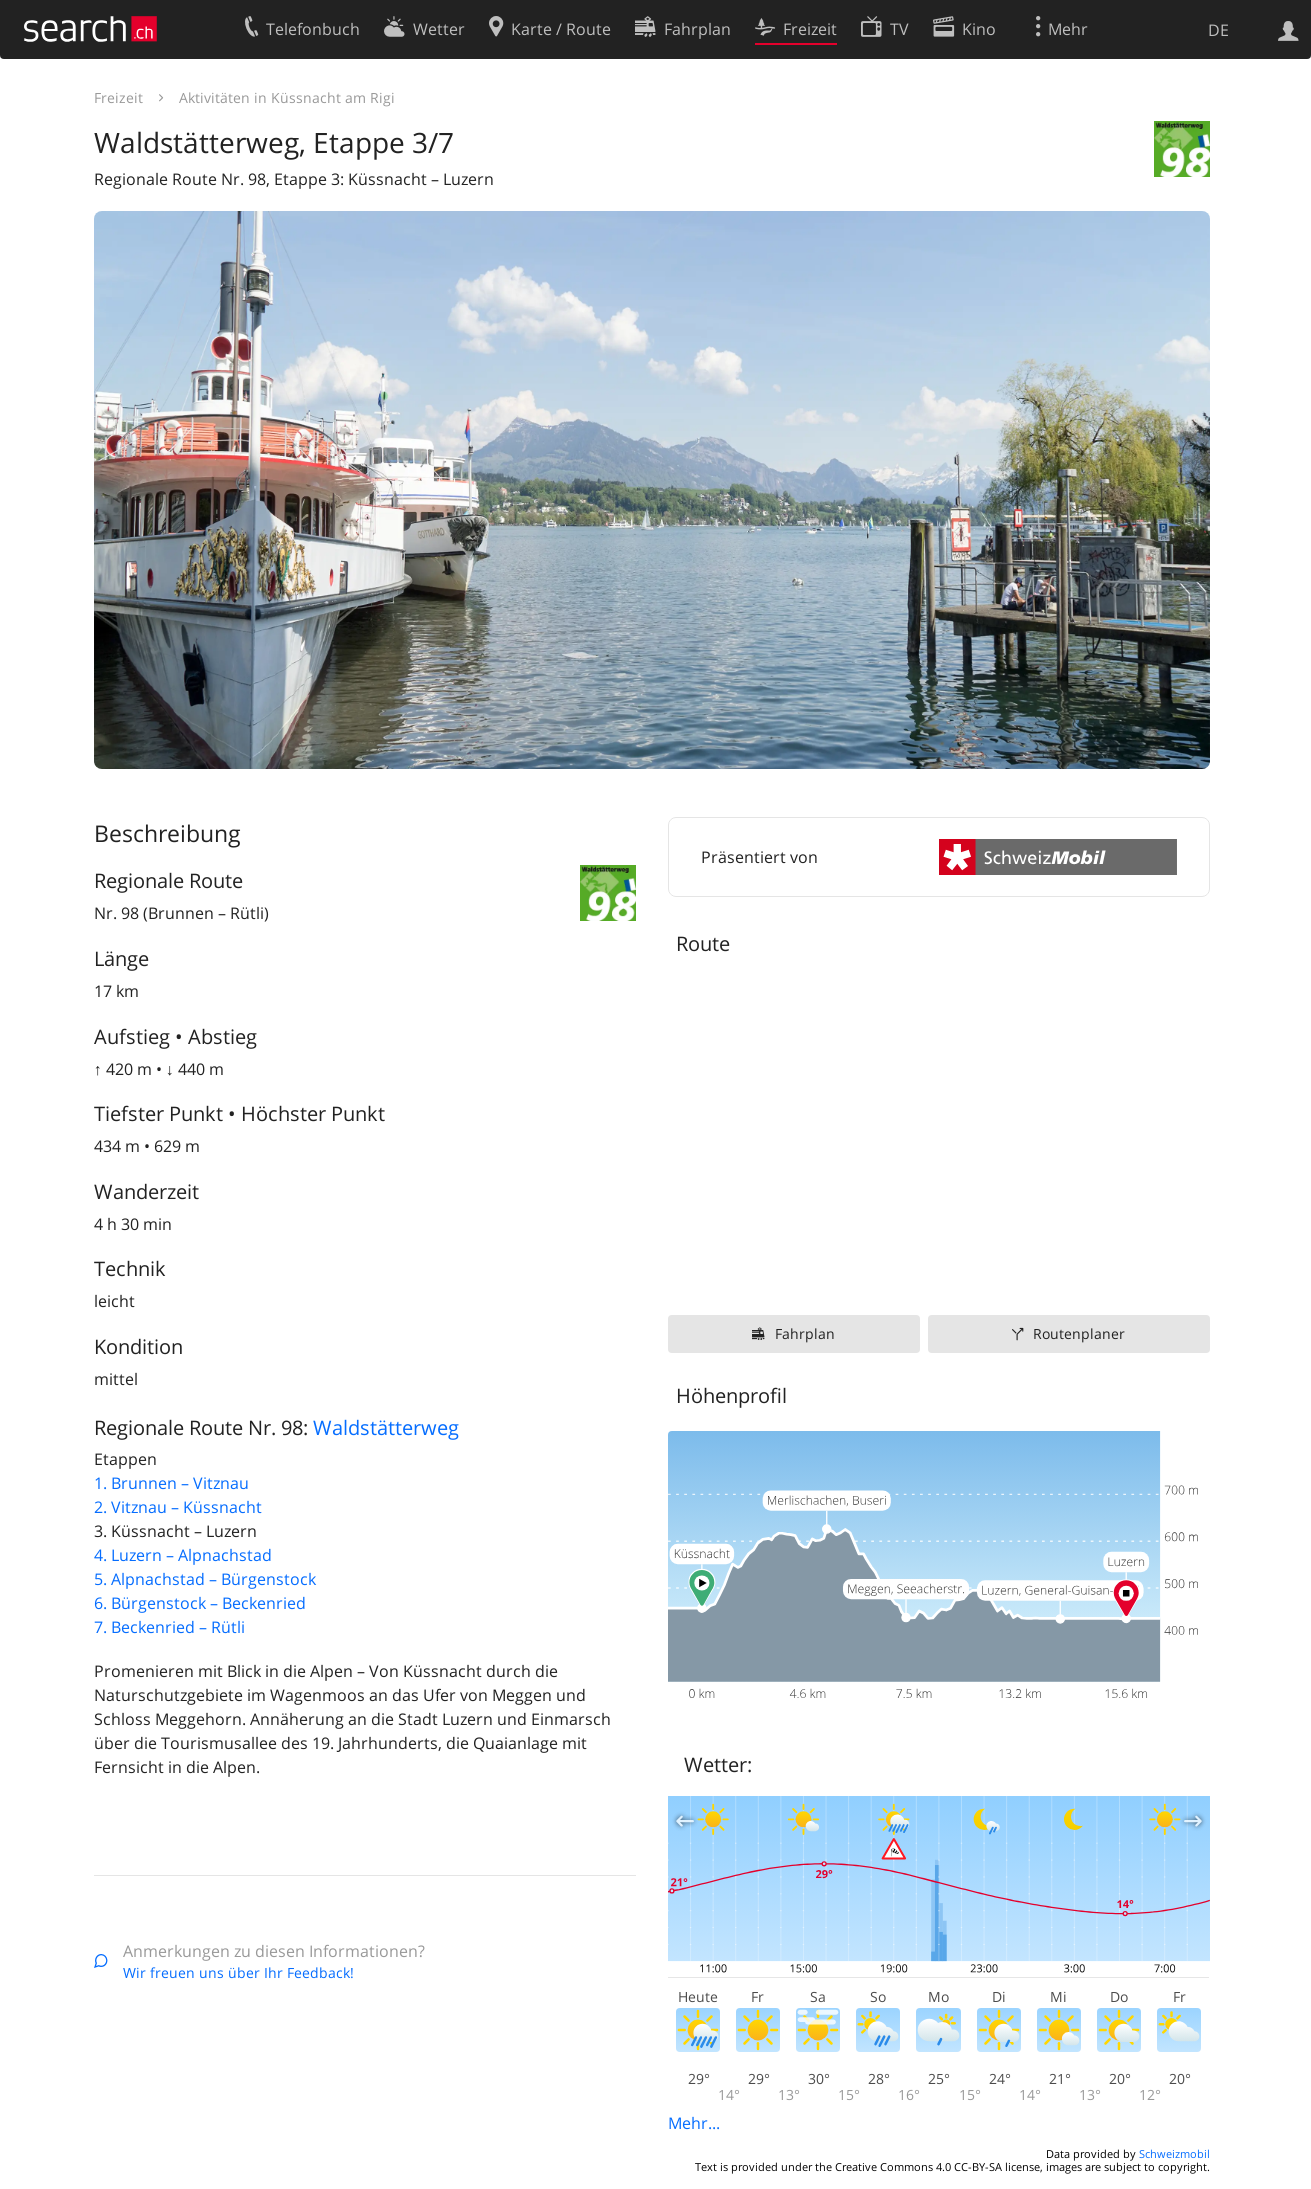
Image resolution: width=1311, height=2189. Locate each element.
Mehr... (694, 2123)
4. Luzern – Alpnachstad (183, 1555)
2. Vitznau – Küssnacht (178, 1507)
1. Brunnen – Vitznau (171, 1483)
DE (1218, 30)
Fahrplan (805, 1333)
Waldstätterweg (386, 1427)
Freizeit (118, 97)
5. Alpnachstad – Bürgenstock (205, 1579)
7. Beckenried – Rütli (169, 1627)
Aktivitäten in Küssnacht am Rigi (287, 97)
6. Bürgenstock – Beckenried (200, 1603)
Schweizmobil (1174, 2153)
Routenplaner (1079, 1333)
